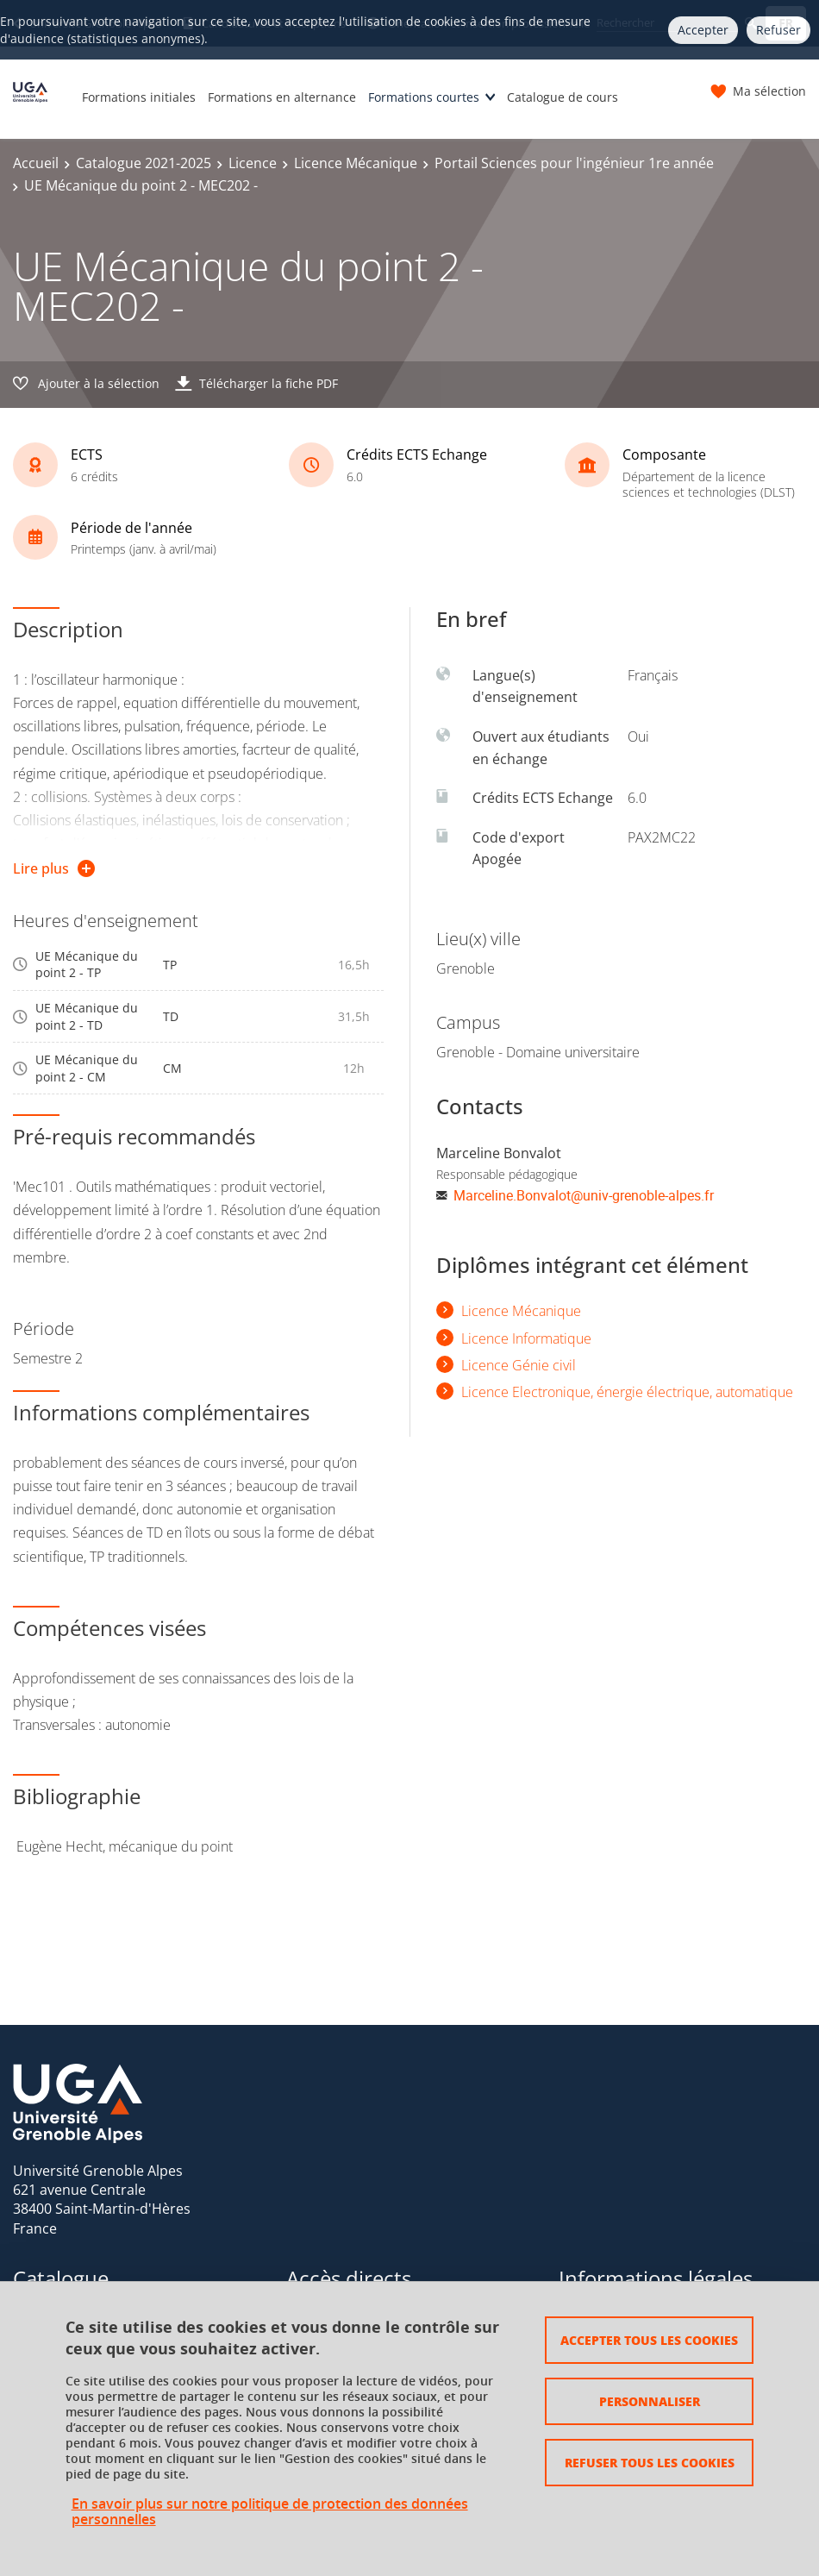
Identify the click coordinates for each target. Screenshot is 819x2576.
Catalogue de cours (562, 97)
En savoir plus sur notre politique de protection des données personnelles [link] (270, 2511)
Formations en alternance (282, 97)
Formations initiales (139, 97)
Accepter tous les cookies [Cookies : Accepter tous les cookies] (649, 2339)
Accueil (36, 163)
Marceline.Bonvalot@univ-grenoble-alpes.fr (583, 1195)
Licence (252, 163)
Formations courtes (423, 97)
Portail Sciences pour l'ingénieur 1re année (574, 163)
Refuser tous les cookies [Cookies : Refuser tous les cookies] (650, 2462)
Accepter (703, 30)
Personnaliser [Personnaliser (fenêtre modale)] (649, 2401)
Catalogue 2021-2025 (143, 163)
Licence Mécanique (355, 163)
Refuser (778, 30)
